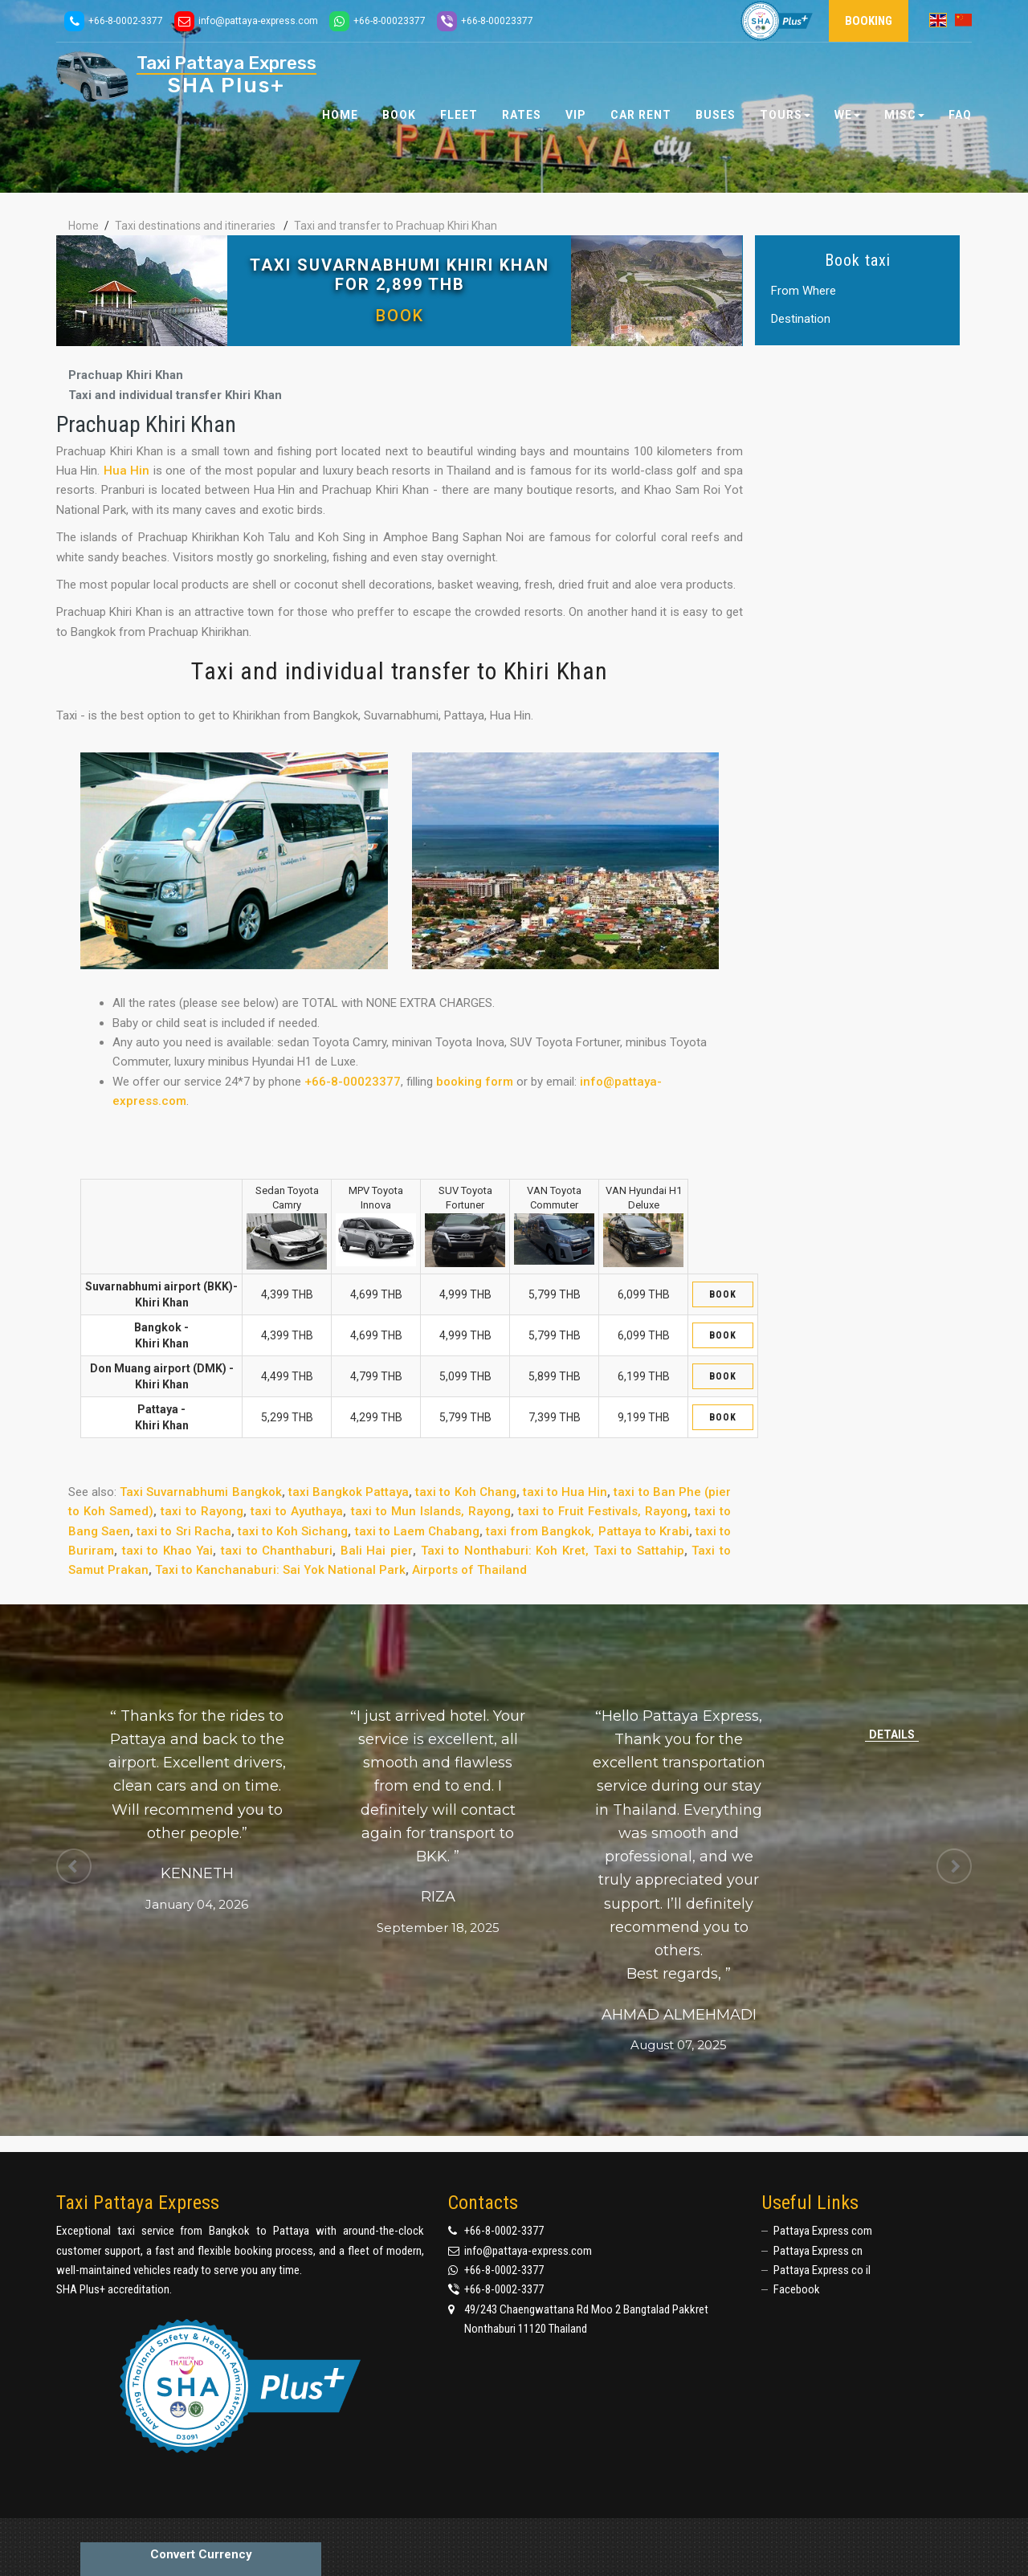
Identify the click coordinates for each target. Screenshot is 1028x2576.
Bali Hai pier (377, 1550)
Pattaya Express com (822, 2230)
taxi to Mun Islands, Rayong (431, 1511)
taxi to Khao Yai (168, 1550)
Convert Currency (201, 2554)
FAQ (960, 114)
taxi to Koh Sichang (293, 1531)
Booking (868, 21)
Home (340, 114)
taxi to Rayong (202, 1511)
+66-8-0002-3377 (504, 2230)
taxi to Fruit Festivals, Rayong (602, 1511)
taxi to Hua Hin (565, 1492)
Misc (904, 114)
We (847, 114)
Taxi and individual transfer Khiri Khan (175, 395)
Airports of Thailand (469, 1570)
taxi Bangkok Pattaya (348, 1492)
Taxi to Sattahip (639, 1550)
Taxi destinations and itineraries (195, 225)
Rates (521, 114)
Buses (716, 114)
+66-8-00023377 (352, 1081)
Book (400, 315)
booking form (474, 1081)
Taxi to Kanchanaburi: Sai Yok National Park (280, 1570)
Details (892, 1734)
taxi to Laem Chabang (417, 1531)
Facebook (796, 2289)
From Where (803, 291)
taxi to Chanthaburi (276, 1550)
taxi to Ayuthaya (297, 1511)
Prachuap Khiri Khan (125, 375)
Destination (800, 319)
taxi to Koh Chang (465, 1492)
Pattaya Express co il (822, 2270)
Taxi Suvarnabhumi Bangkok (200, 1492)
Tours (785, 114)
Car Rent (640, 114)
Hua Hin (126, 470)
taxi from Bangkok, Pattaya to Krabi (587, 1531)
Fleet (459, 114)
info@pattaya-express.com (528, 2251)
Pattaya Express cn (818, 2251)
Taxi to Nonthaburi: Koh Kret (503, 1550)
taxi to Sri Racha (183, 1531)
